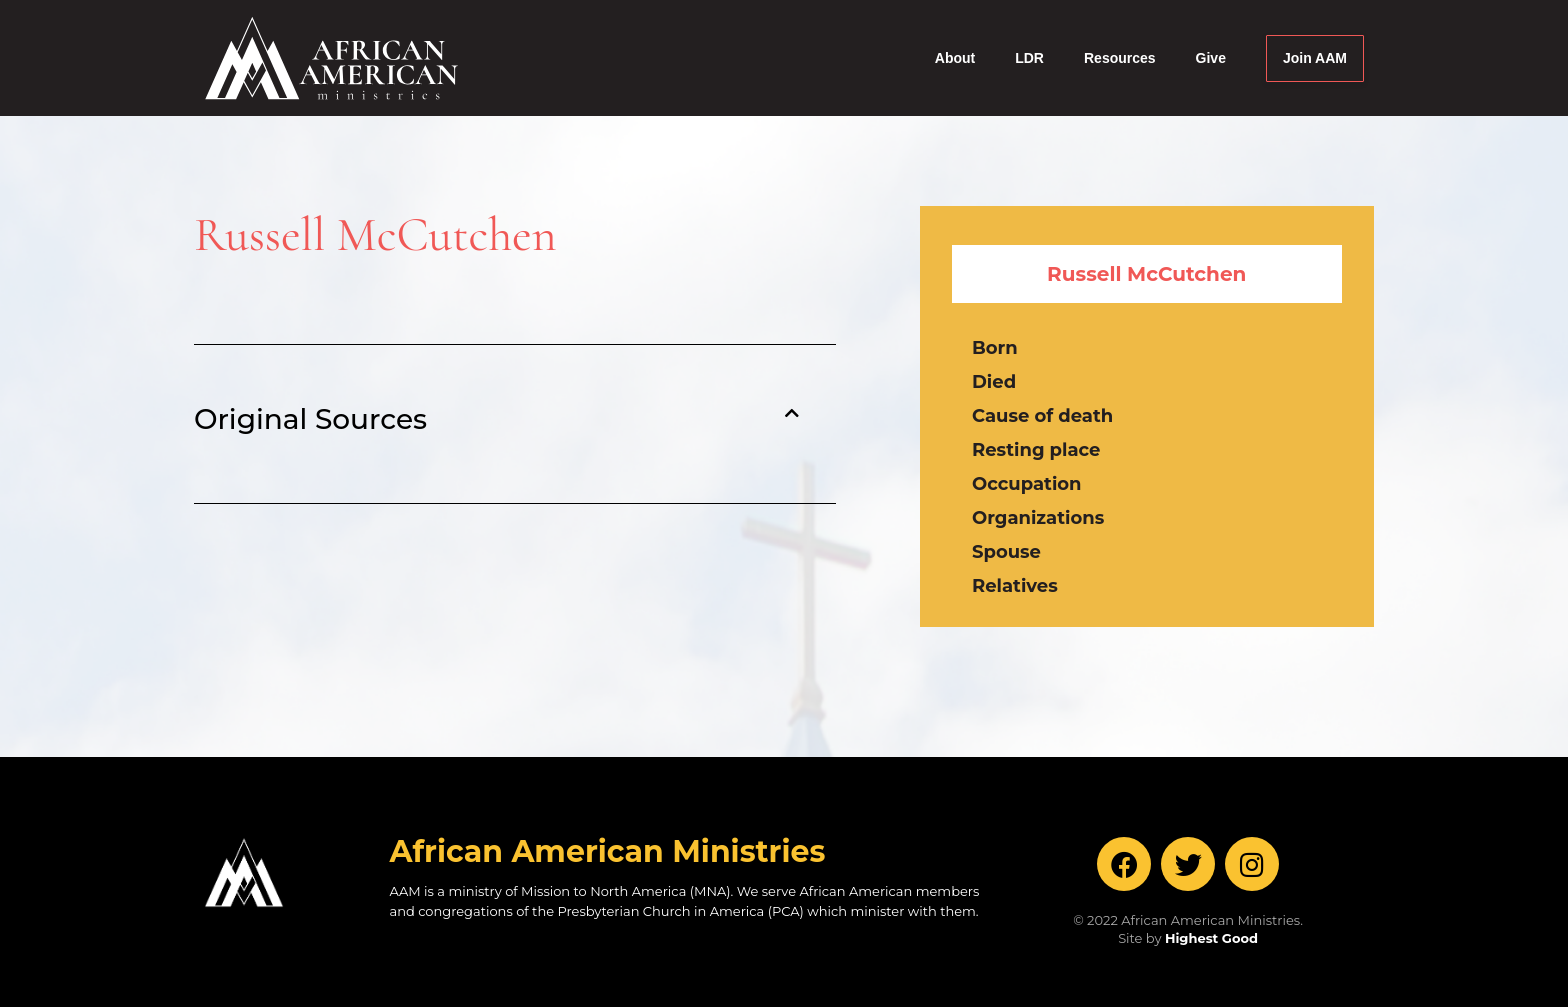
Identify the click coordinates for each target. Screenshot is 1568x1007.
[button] (496, 419)
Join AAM (1315, 58)
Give (1211, 58)
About (955, 58)
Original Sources (310, 419)
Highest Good (1211, 938)
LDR (1029, 58)
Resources (1120, 58)
